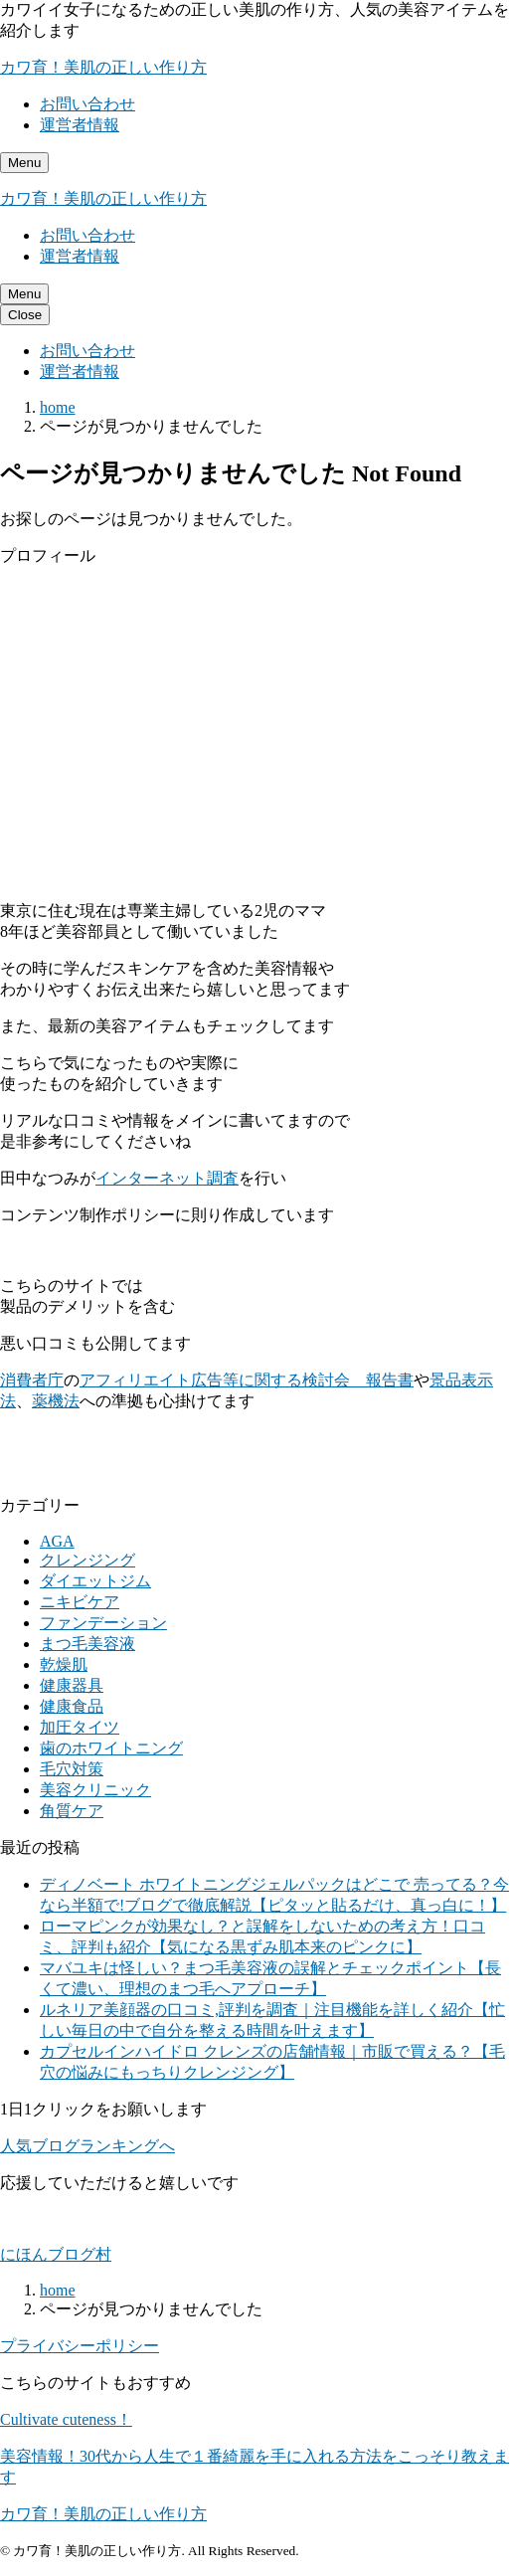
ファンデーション (103, 1622)
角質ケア (71, 1810)
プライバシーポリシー (79, 2345)
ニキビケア (79, 1601)
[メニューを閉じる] (25, 314)
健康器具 (71, 1685)
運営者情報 (79, 124)
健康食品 (71, 1706)
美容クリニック (95, 1789)
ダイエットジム (95, 1580)
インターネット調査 (167, 1178)
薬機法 (56, 1400)
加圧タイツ (79, 1727)
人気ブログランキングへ (87, 2145)
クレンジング (87, 1560)
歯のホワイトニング (111, 1748)
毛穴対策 (71, 1768)
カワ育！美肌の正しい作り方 (103, 67)
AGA (57, 1541)
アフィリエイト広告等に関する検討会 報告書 (247, 1380)
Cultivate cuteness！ (66, 2419)
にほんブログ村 (55, 2254)
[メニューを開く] (24, 162)
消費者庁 (32, 1380)
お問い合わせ (87, 103)
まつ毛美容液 (87, 1643)
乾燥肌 (63, 1664)
